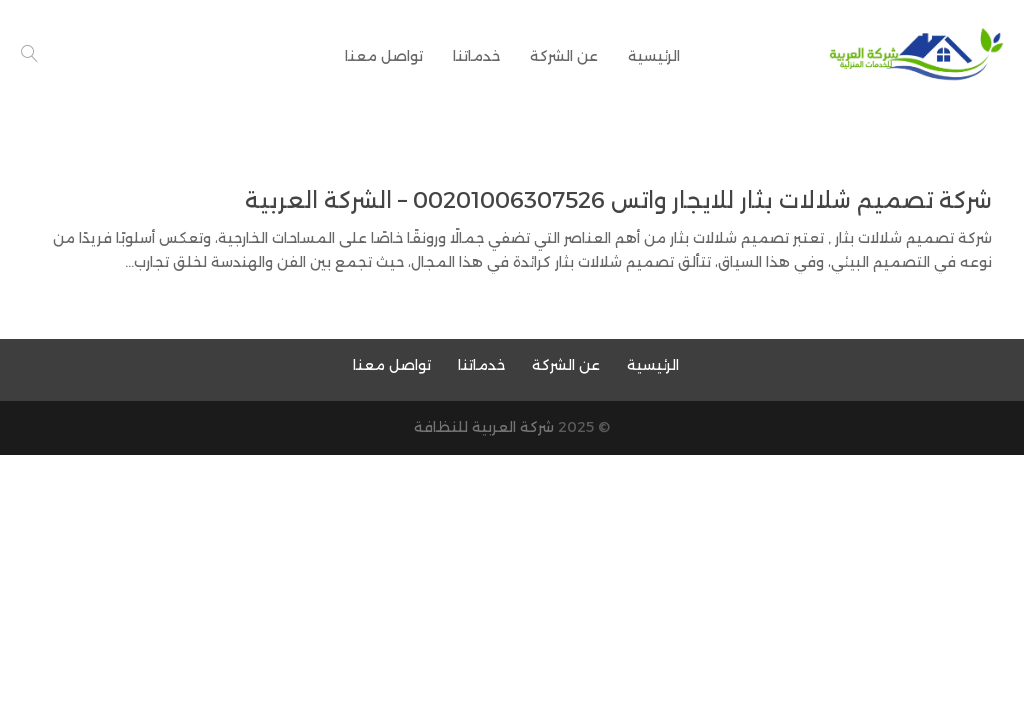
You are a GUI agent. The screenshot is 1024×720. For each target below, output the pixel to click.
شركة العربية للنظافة (484, 427)
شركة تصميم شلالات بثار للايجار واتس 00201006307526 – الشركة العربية (618, 200)
